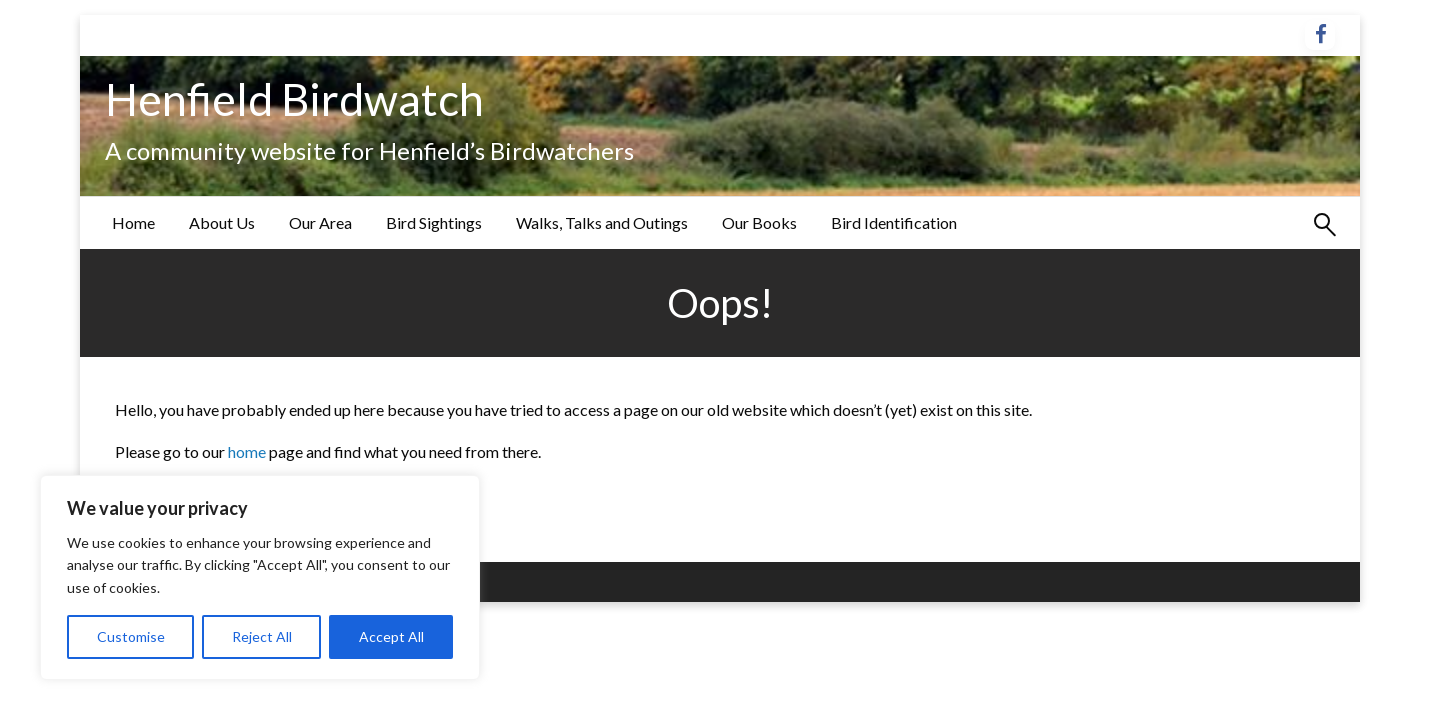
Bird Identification (894, 222)
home (248, 451)
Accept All (391, 636)
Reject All (262, 636)
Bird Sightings (434, 222)
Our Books (759, 222)
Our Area (320, 222)
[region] (260, 577)
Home (133, 222)
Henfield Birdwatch (294, 99)
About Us (222, 222)
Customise (131, 636)
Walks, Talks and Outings (602, 222)
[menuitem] (133, 223)
